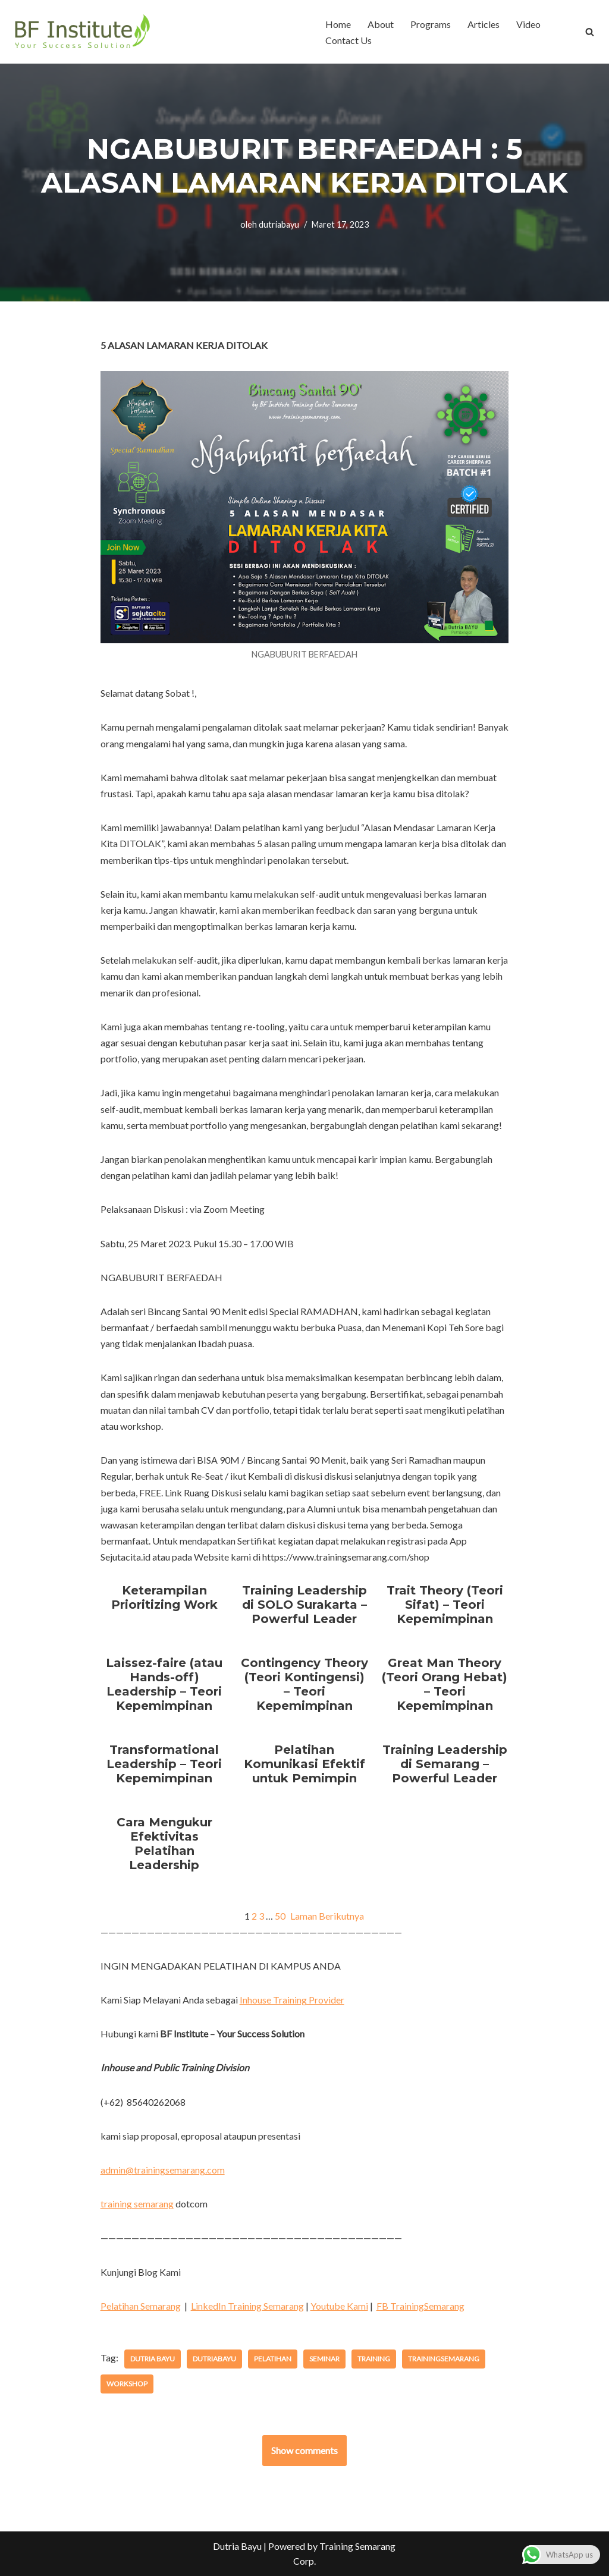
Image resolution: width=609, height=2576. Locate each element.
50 (280, 1915)
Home (338, 24)
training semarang (137, 2203)
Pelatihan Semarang (141, 2305)
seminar (324, 2358)
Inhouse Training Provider (292, 1999)
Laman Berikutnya (327, 1915)
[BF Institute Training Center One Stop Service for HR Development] (82, 32)
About (381, 24)
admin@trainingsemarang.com (163, 2169)
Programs (430, 24)
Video (528, 24)
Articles (483, 24)
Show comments (304, 2450)
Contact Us (348, 40)
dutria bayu (152, 2358)
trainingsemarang (443, 2358)
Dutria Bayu (237, 2546)
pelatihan (272, 2358)
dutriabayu (279, 224)
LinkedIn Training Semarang (247, 2305)
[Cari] (589, 31)
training (373, 2358)
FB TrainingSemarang (420, 2305)
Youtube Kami (339, 2305)
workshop (126, 2383)
